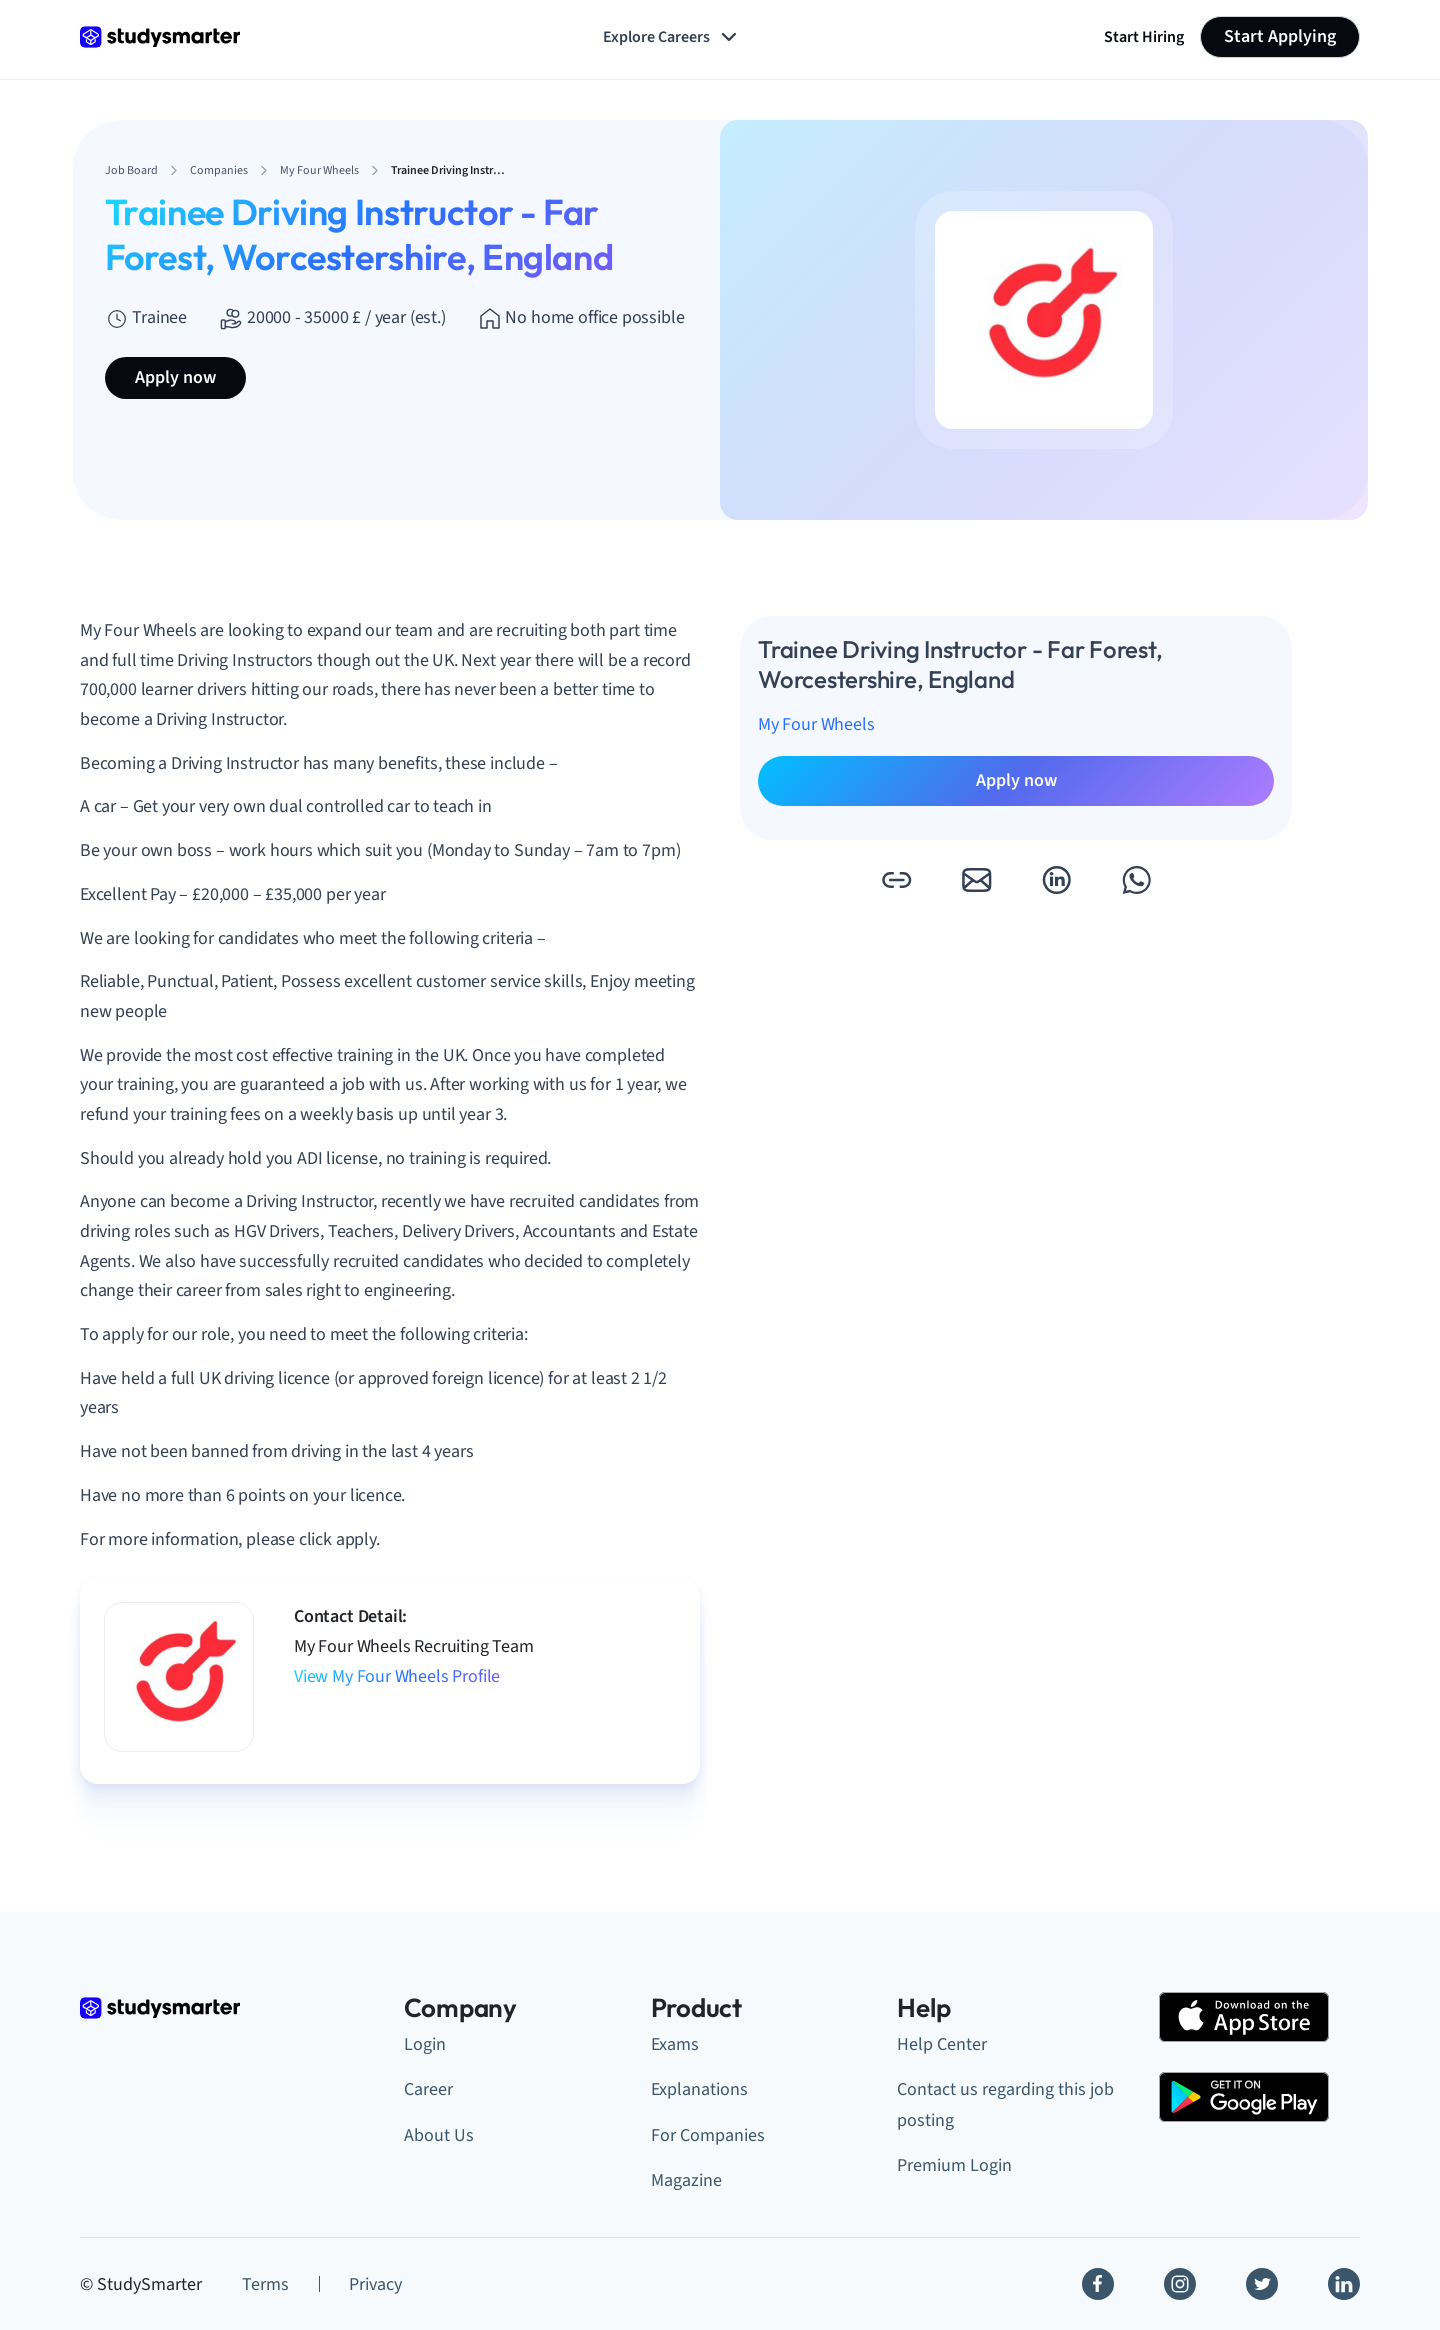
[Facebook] (1098, 2284)
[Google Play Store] (1244, 2097)
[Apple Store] (1244, 2017)
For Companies (708, 2135)
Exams (675, 2044)
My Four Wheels (816, 724)
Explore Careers (672, 37)
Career (428, 2089)
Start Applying (1280, 36)
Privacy (375, 2284)
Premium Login (954, 2165)
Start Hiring (1144, 37)
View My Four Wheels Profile (397, 1676)
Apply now (175, 377)
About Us (439, 2135)
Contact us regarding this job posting (1005, 2105)
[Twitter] (1262, 2284)
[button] (896, 880)
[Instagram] (1180, 2284)
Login (425, 2044)
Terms (265, 2284)
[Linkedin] (1344, 2284)
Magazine (686, 2180)
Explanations (699, 2089)
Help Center (942, 2044)
